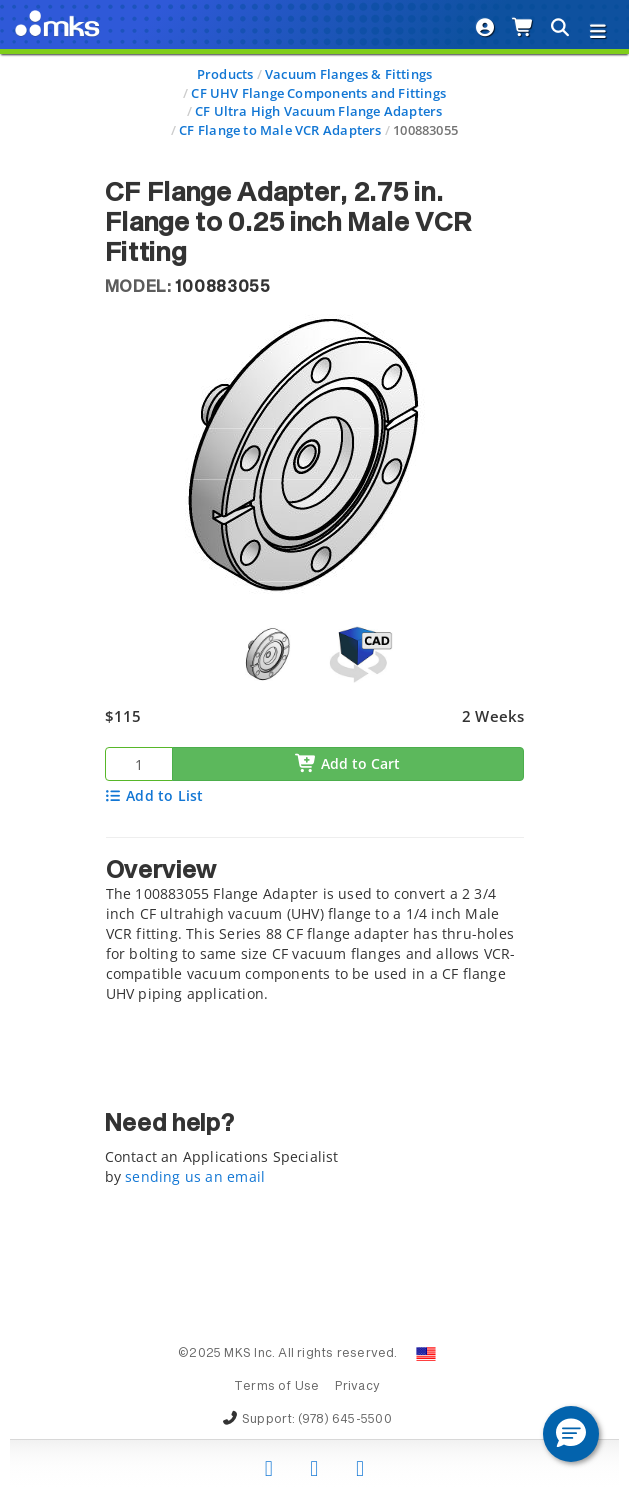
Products (225, 74)
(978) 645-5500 (345, 1420)
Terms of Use (277, 1387)
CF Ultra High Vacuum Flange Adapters (319, 111)
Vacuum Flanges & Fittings (348, 74)
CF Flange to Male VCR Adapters (280, 130)
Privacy (357, 1387)
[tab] (315, 925)
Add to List (154, 795)
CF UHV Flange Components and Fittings (318, 93)
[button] (571, 1434)
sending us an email (195, 1176)
